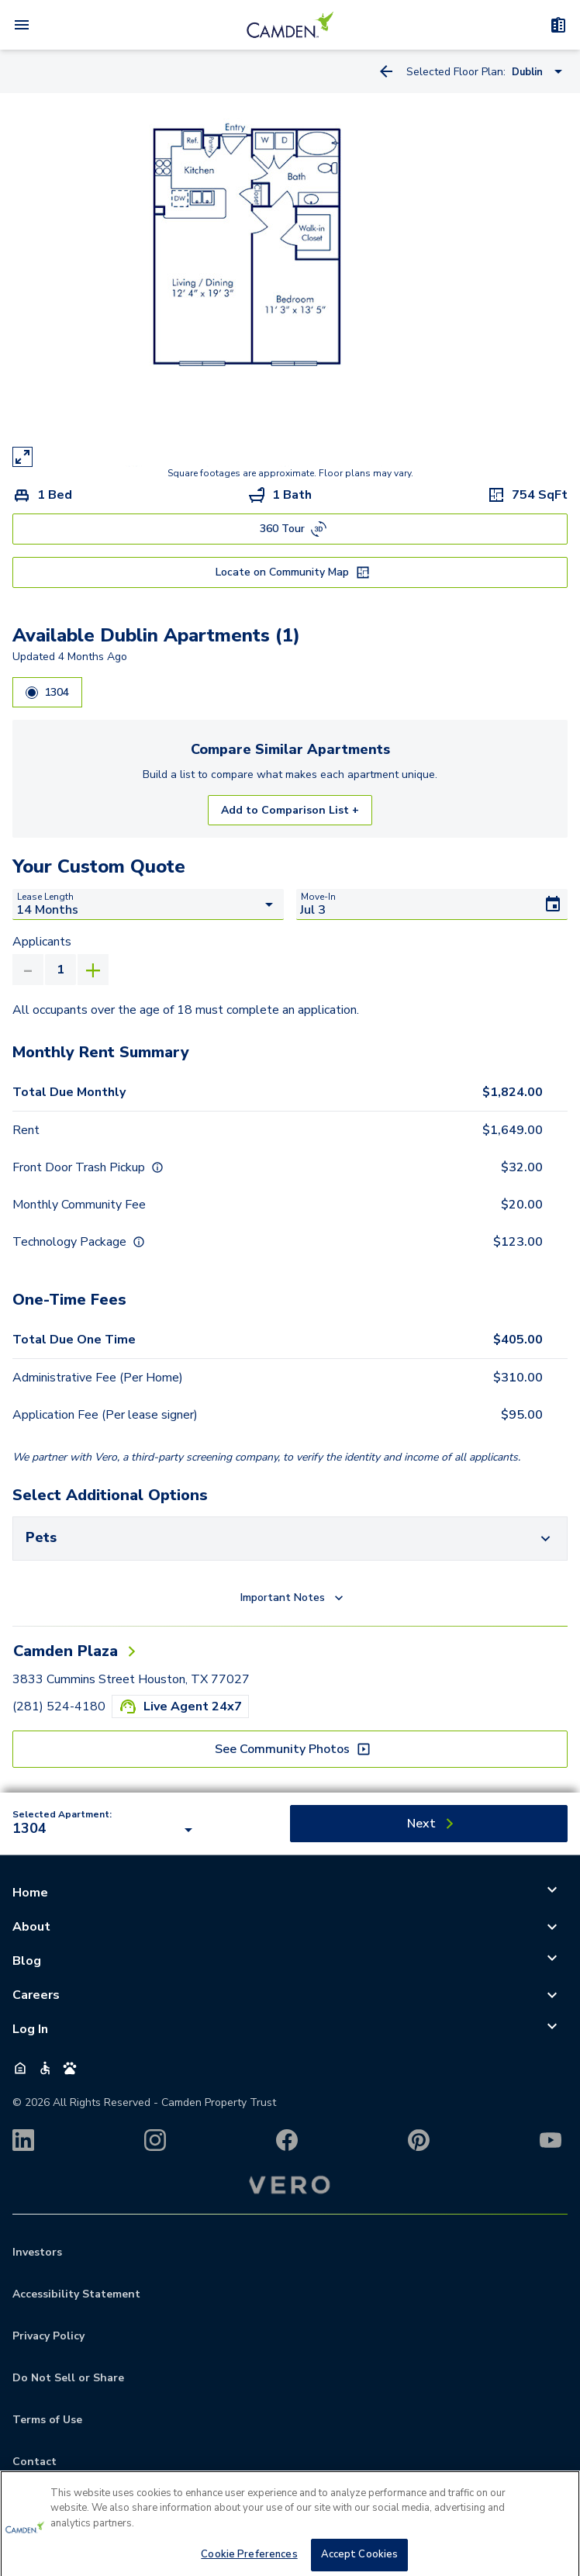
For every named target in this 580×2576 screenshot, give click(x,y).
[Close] (555, 2550)
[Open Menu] (21, 25)
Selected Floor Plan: (456, 71)
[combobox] (105, 1829)
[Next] (429, 1823)
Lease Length (45, 896)
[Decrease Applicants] (27, 969)
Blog (26, 1960)
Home (30, 1892)
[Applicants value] (60, 969)
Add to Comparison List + (290, 810)
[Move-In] (432, 904)
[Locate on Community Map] (290, 572)
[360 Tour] (290, 529)
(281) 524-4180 (58, 1706)
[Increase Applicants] (93, 969)
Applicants (41, 941)
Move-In (318, 896)
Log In (30, 2029)
